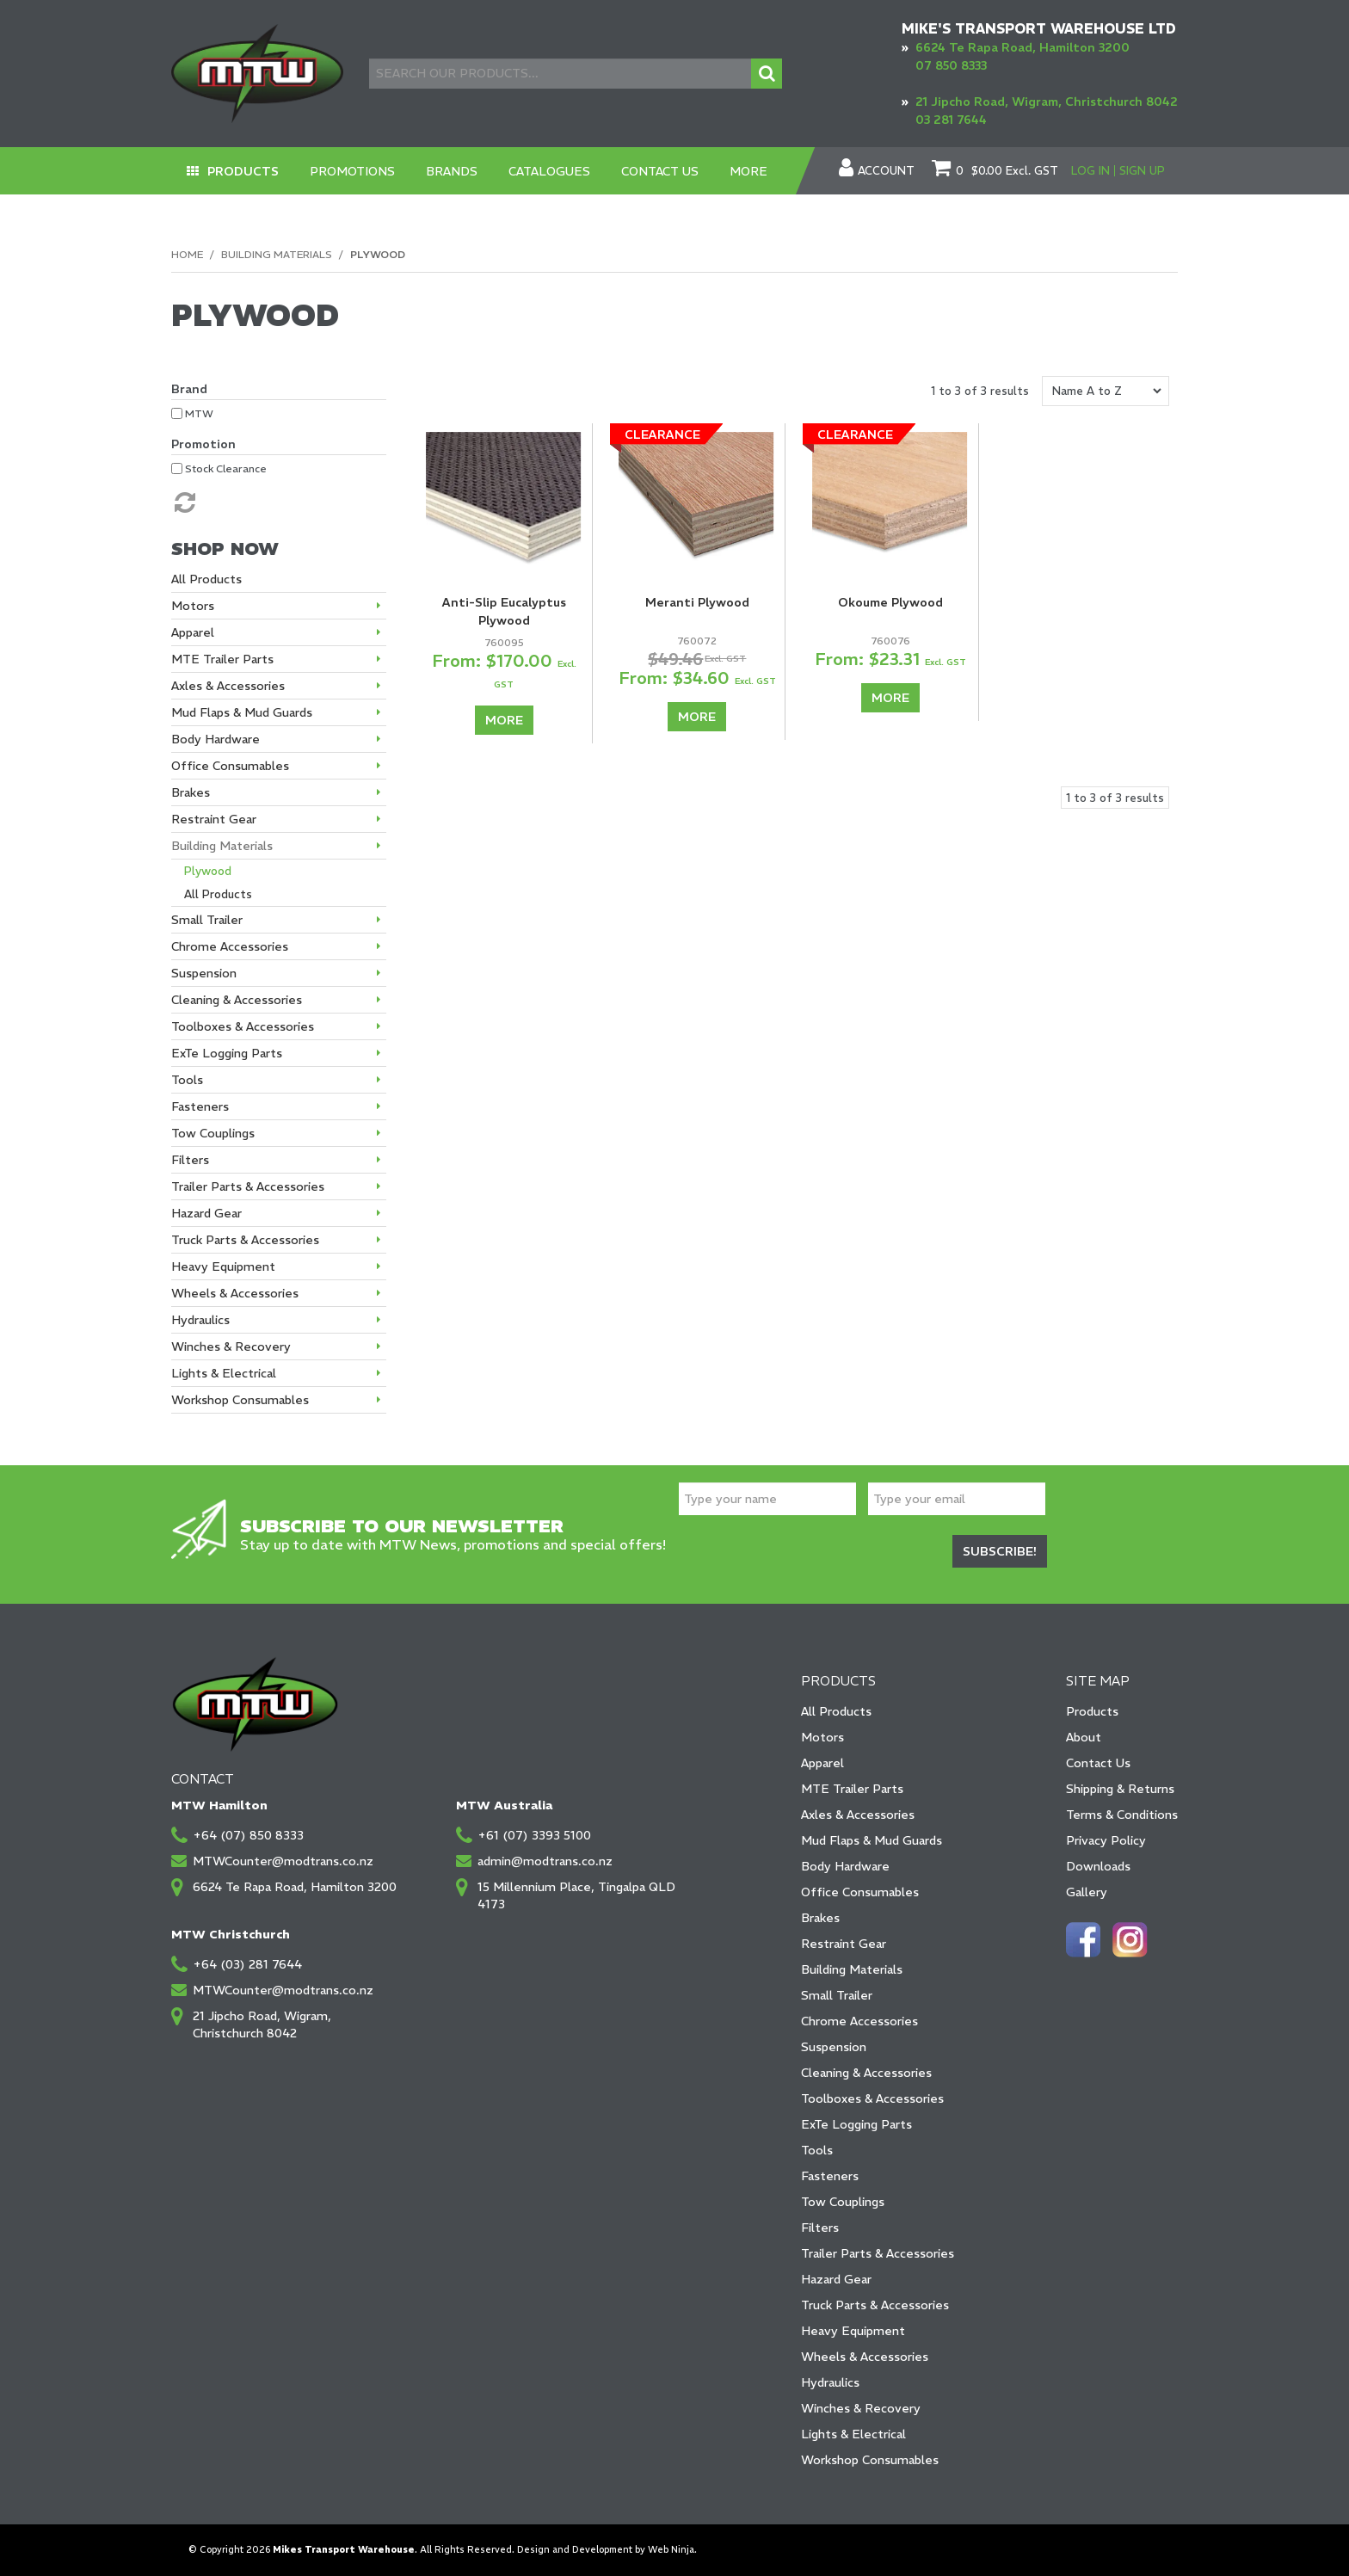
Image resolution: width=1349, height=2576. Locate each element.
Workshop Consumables (870, 2460)
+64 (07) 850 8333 (248, 1835)
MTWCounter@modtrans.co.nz (283, 1861)
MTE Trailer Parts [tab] (222, 659)
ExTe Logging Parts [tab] (226, 1053)
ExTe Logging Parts (856, 2124)
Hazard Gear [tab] (206, 1213)
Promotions (352, 171)
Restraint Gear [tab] (213, 819)
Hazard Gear (836, 2279)
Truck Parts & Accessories (875, 2305)
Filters (820, 2227)
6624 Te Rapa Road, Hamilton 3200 (1022, 47)
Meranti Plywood (697, 602)
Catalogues (549, 171)
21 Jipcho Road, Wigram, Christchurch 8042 (1046, 101)
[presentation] (809, 1553)
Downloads (1098, 1866)
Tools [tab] (187, 1080)
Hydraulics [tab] (200, 1320)
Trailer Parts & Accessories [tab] (247, 1186)
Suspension (833, 2047)
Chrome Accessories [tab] (229, 946)
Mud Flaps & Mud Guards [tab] (241, 712)
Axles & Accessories (858, 1814)
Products (243, 171)
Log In (1090, 170)
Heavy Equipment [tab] (223, 1266)
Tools (817, 2150)
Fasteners (830, 2176)
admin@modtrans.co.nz (545, 1861)
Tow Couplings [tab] (213, 1133)
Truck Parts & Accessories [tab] (245, 1240)
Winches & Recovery (861, 2408)
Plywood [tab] (207, 871)
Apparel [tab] (192, 632)
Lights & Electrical (853, 2434)
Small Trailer (836, 1995)
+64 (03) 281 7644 (247, 1964)
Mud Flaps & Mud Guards (871, 1840)
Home (187, 254)
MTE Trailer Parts (852, 1788)
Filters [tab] (190, 1160)
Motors (822, 1737)
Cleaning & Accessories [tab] (236, 1000)
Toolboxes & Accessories (872, 2098)
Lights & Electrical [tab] (223, 1373)
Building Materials (276, 254)
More (748, 171)
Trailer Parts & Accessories (877, 2253)
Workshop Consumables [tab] (240, 1400)
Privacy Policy (1106, 1840)
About (1083, 1737)
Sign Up (1142, 170)
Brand (189, 389)
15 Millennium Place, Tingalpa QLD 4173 (576, 1895)
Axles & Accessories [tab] (228, 685)
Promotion (203, 444)
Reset (183, 502)
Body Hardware (845, 1866)
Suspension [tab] (204, 973)
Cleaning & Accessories (866, 2072)
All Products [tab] (206, 579)
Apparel (822, 1763)
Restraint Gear (843, 1943)
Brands (451, 171)
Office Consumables (860, 1892)
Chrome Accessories (859, 2021)
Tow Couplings (842, 2201)
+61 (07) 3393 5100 (534, 1835)
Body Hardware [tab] (215, 739)
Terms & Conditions (1122, 1814)
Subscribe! (1000, 1551)
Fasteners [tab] (200, 1106)
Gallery (1086, 1892)
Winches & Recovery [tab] (231, 1346)
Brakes (820, 1918)
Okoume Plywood (890, 602)
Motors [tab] (192, 605)
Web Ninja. (672, 2549)
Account (886, 171)
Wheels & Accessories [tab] (235, 1293)
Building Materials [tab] (222, 846)
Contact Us (660, 171)
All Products (836, 1711)
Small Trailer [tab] (207, 919)
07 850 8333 (951, 65)
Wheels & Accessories (864, 2356)
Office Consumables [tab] (230, 765)
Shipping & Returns (1120, 1788)
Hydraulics (830, 2382)
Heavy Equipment (853, 2331)
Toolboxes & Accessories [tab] (242, 1026)
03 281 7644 (951, 119)
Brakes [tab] (190, 792)
